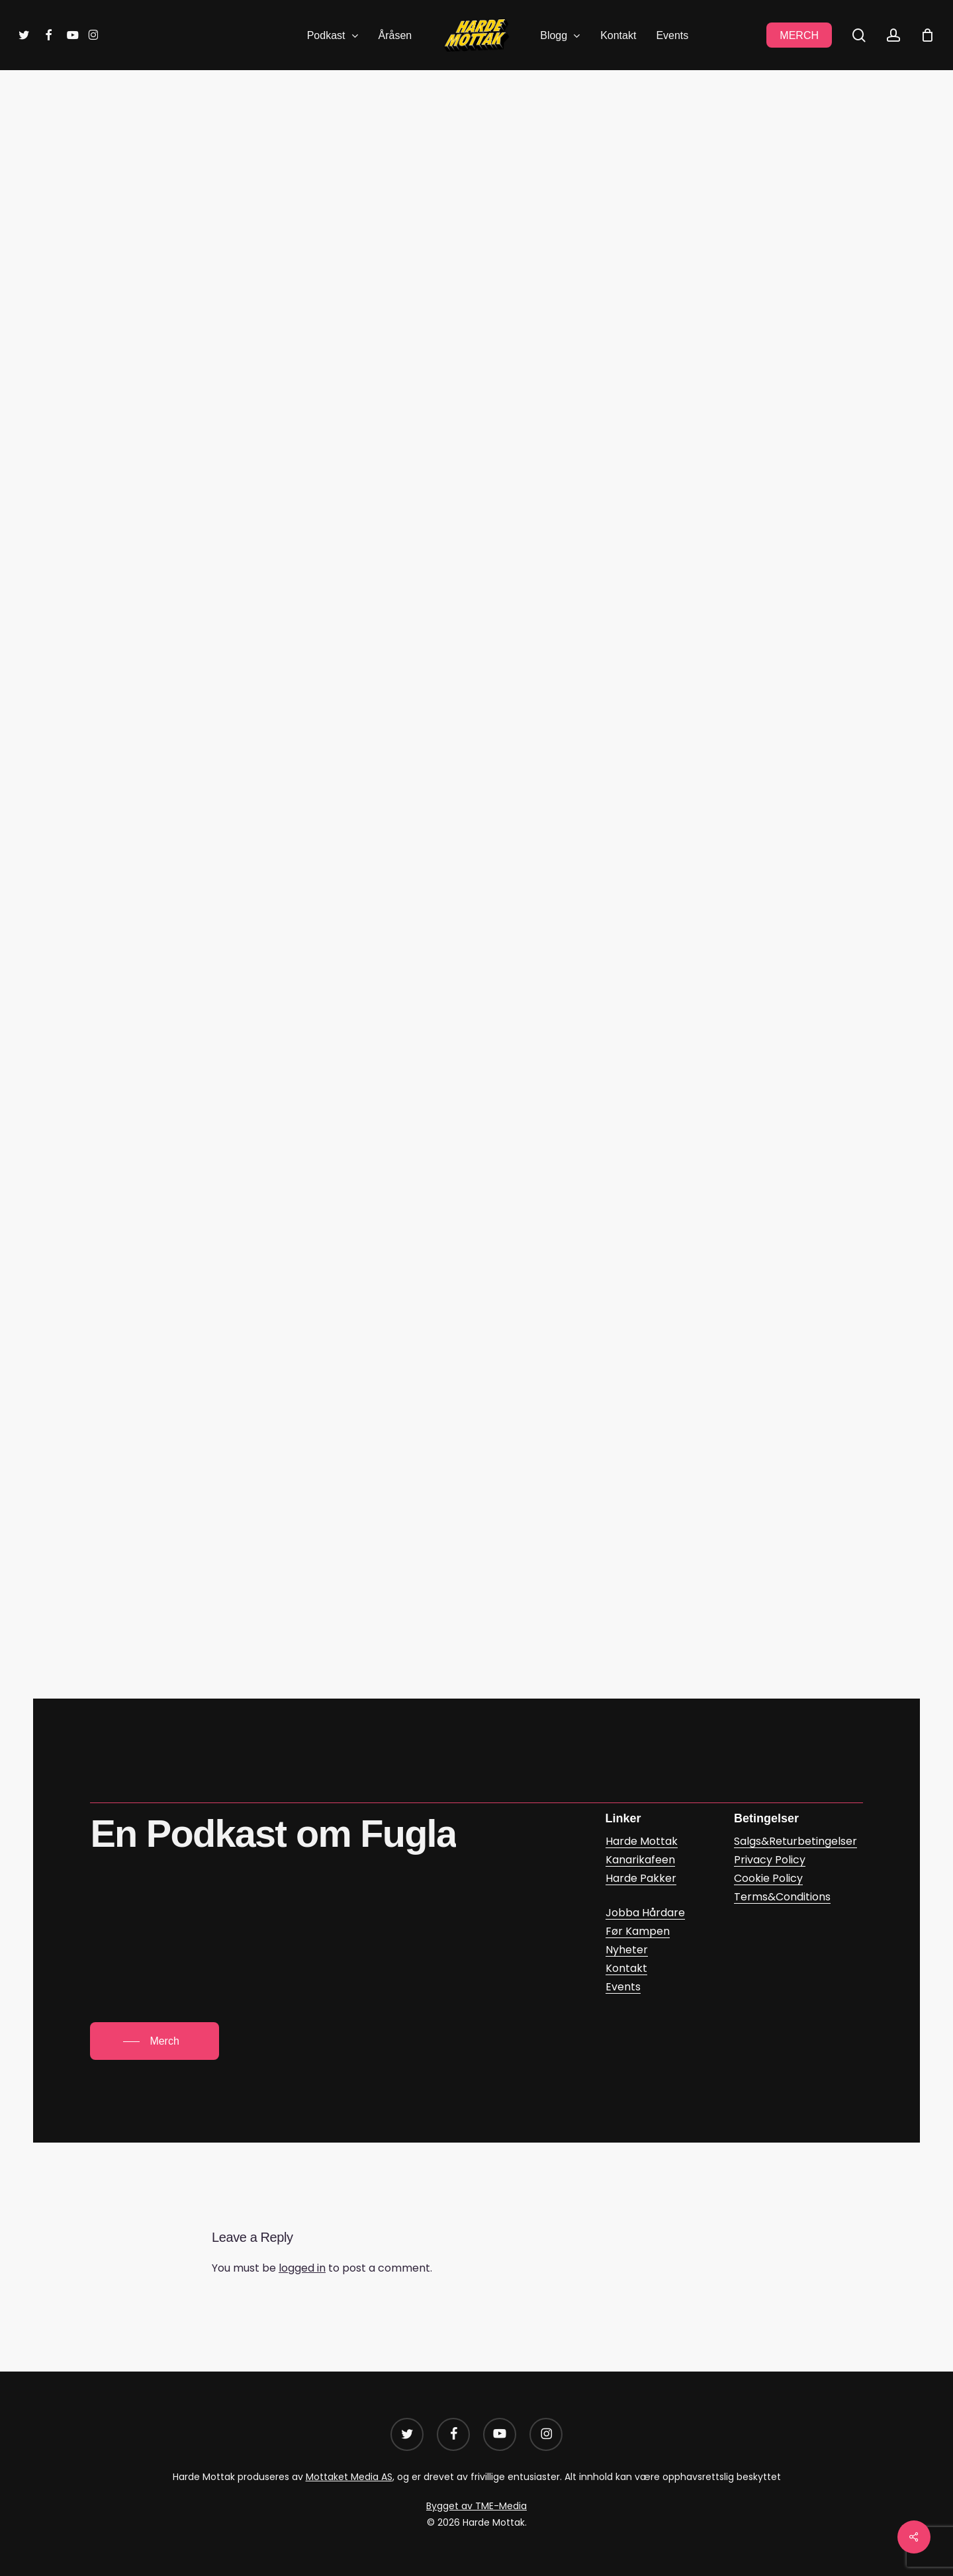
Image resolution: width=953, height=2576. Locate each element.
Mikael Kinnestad (498, 218)
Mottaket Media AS (349, 2476)
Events (623, 1986)
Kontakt (626, 1968)
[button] (154, 2041)
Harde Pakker (641, 1878)
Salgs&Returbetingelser (795, 1841)
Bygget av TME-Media (476, 2505)
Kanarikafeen (640, 1859)
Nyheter (627, 1949)
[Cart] (927, 35)
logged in (302, 2268)
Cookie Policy (768, 1878)
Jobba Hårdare (645, 1912)
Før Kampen (498, 136)
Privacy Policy (769, 1859)
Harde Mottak (642, 1841)
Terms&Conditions (782, 1896)
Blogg (431, 136)
